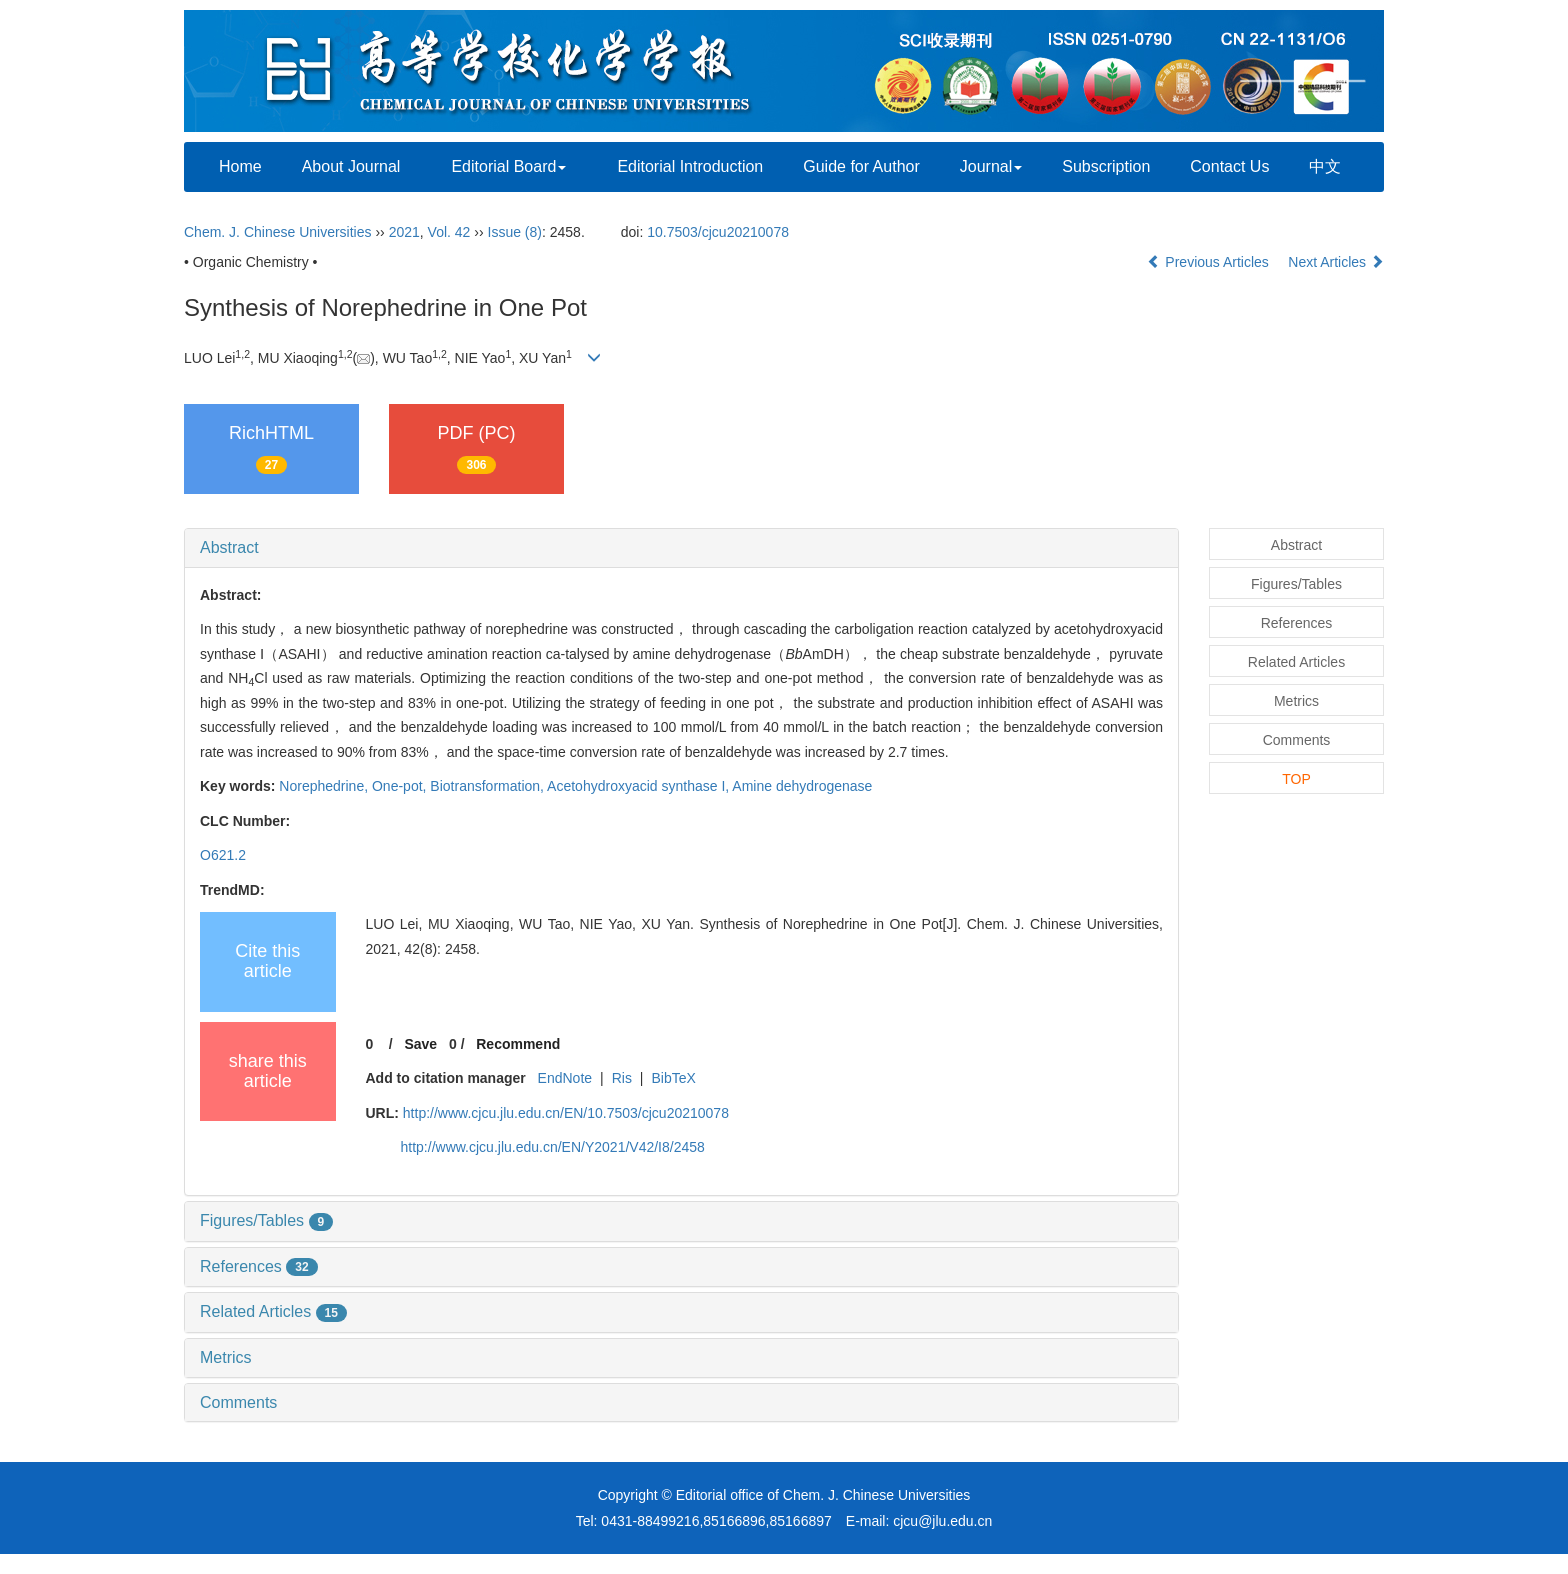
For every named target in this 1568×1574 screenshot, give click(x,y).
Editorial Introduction (690, 166)
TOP (1296, 779)
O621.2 (223, 855)
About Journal (351, 166)
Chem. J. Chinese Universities (278, 232)
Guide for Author (861, 166)
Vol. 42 (449, 232)
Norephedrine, (325, 786)
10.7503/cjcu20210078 (718, 232)
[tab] (681, 548)
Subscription (1106, 166)
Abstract (229, 547)
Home (240, 166)
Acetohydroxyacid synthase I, (639, 786)
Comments (238, 1402)
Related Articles (273, 1311)
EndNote (565, 1078)
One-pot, (401, 786)
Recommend (518, 1044)
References (259, 1266)
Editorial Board (508, 166)
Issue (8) (515, 232)
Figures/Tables (266, 1220)
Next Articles (1336, 262)
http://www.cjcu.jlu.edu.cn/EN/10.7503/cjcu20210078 (566, 1113)
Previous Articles (1209, 262)
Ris (622, 1078)
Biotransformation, (488, 786)
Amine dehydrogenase (802, 786)
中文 (1325, 166)
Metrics (226, 1357)
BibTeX (673, 1078)
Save (420, 1044)
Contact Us (1229, 166)
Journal (991, 166)
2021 (404, 232)
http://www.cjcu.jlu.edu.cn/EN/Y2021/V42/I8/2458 (553, 1147)
